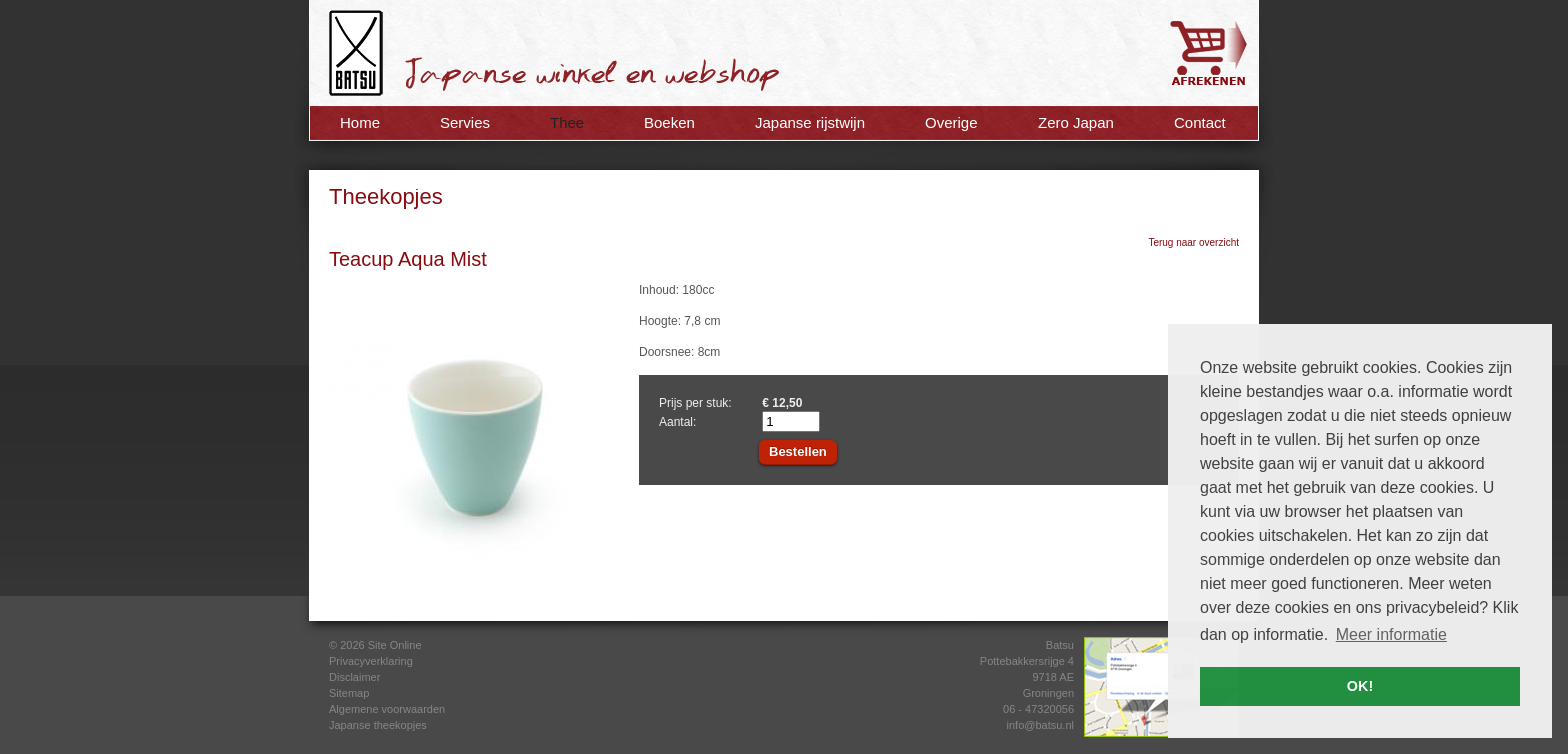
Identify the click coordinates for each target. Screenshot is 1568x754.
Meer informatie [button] (1391, 634)
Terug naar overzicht (1193, 242)
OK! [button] (1360, 686)
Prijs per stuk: (695, 403)
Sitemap (349, 693)
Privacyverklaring (371, 661)
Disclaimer (354, 677)
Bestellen (798, 451)
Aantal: (677, 422)
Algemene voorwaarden (387, 709)
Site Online (395, 645)
